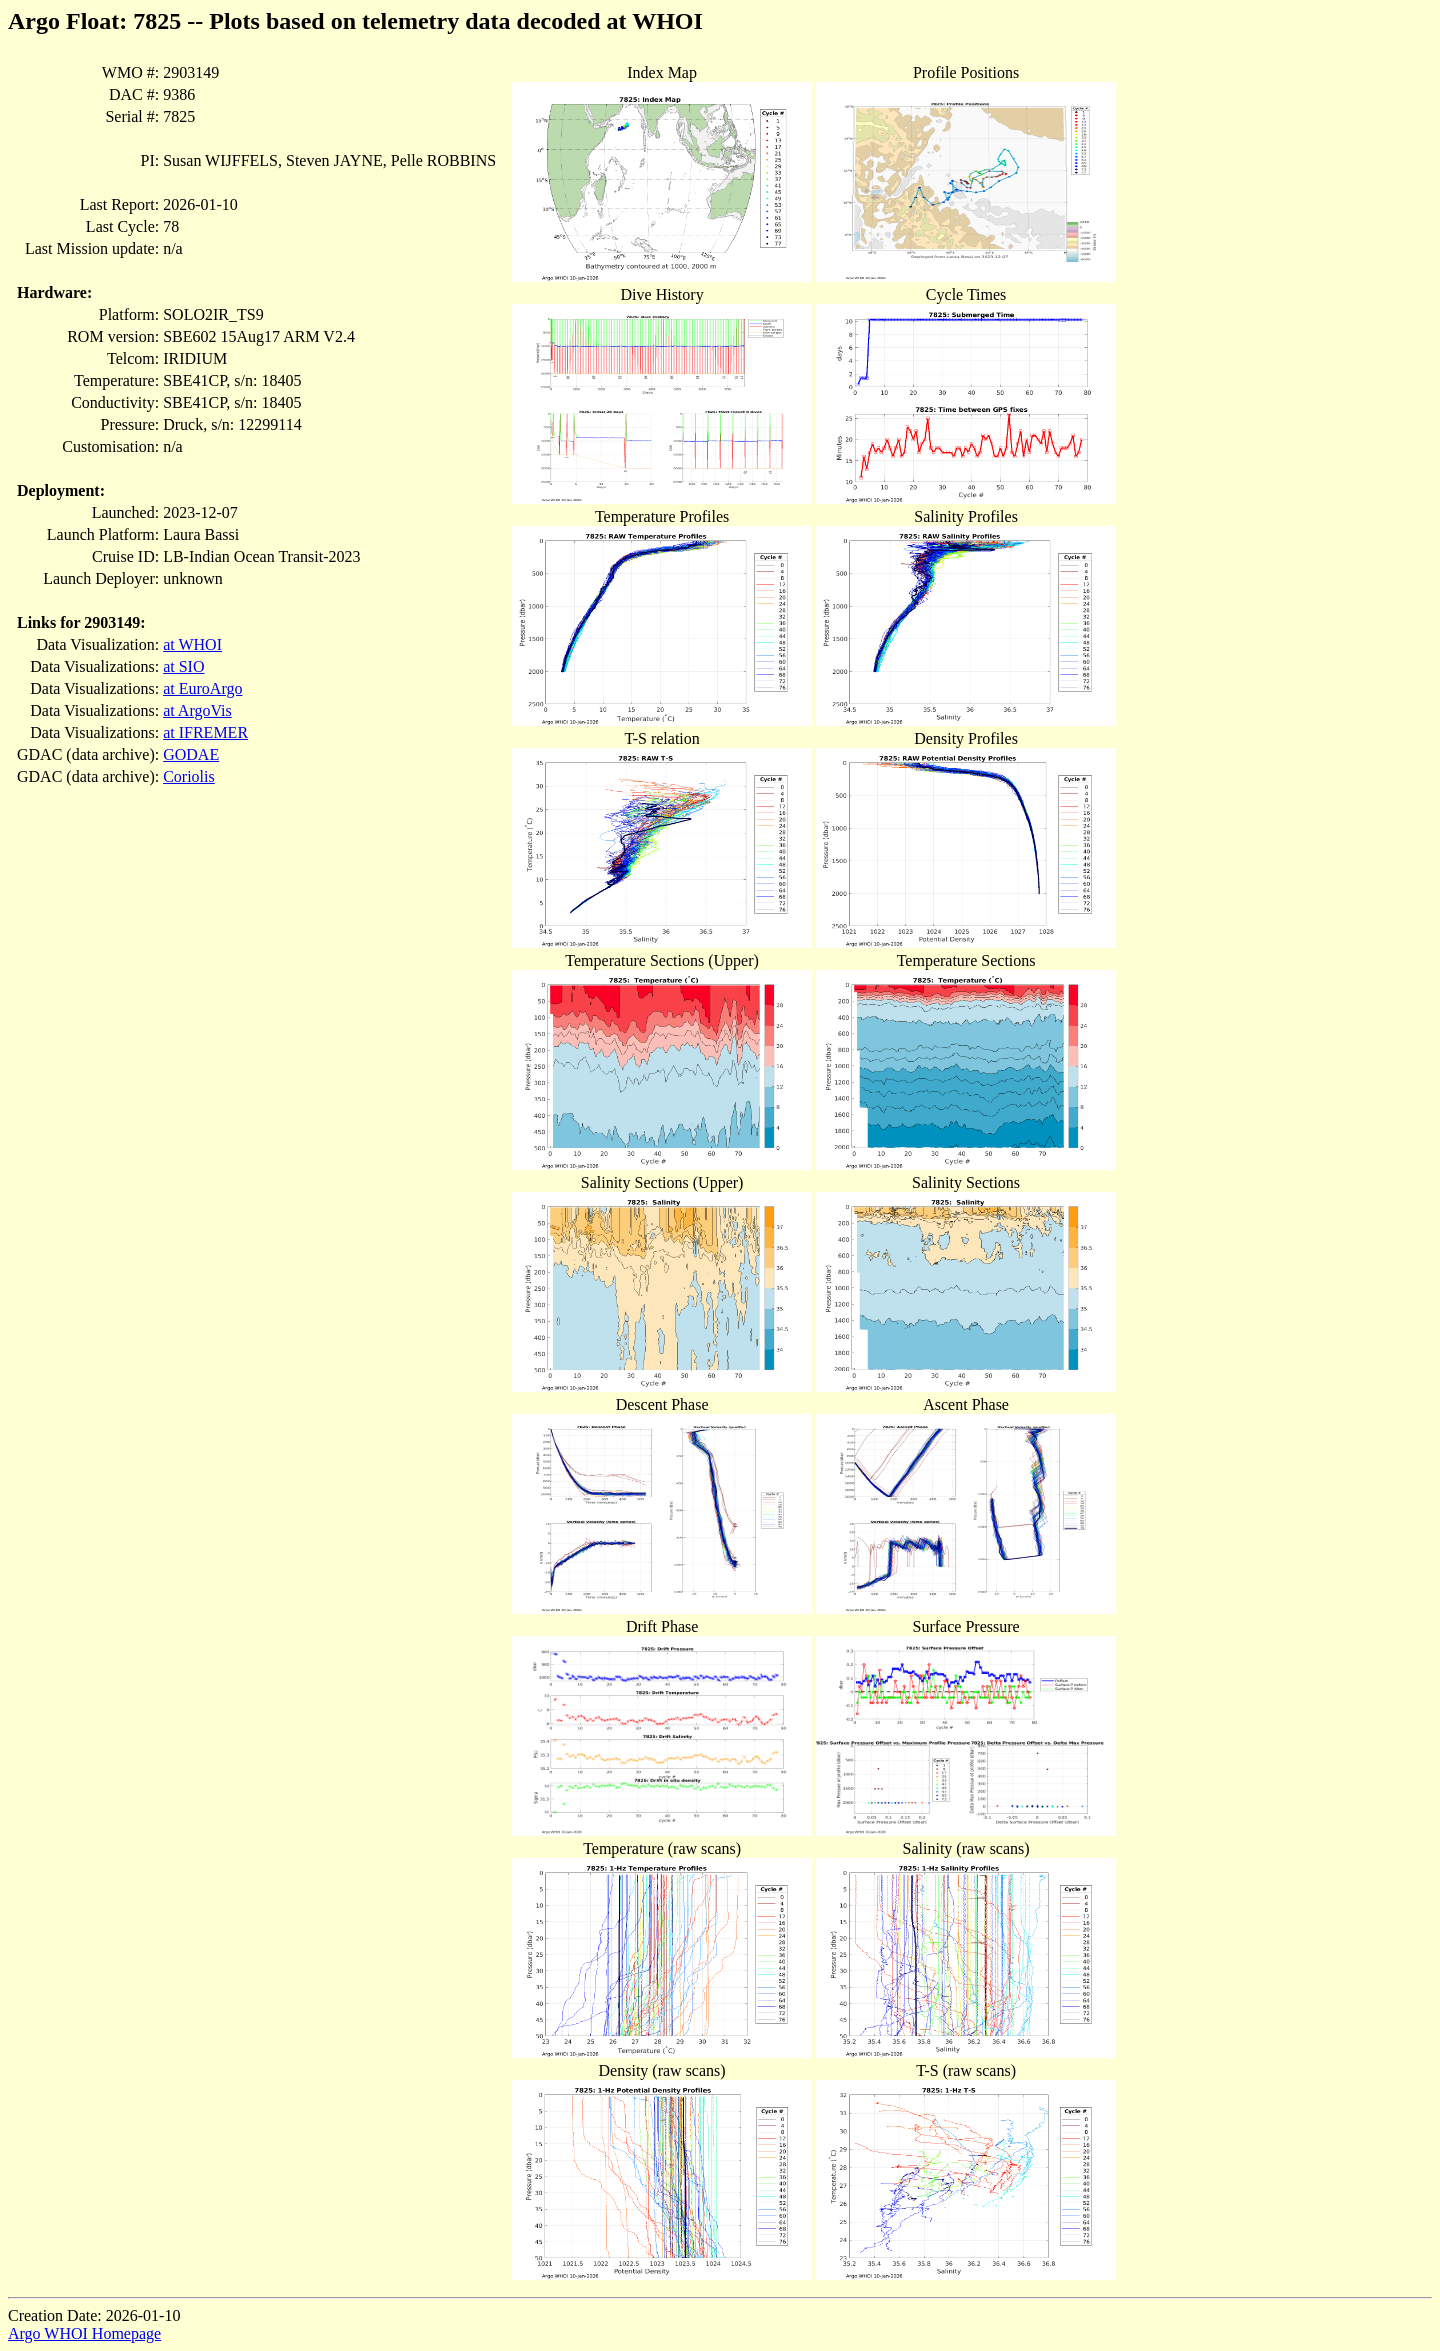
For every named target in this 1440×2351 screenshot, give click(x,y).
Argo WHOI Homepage (84, 2333)
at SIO (183, 666)
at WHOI (192, 644)
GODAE (191, 754)
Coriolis (189, 776)
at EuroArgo (202, 688)
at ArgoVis (197, 710)
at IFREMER (205, 732)
